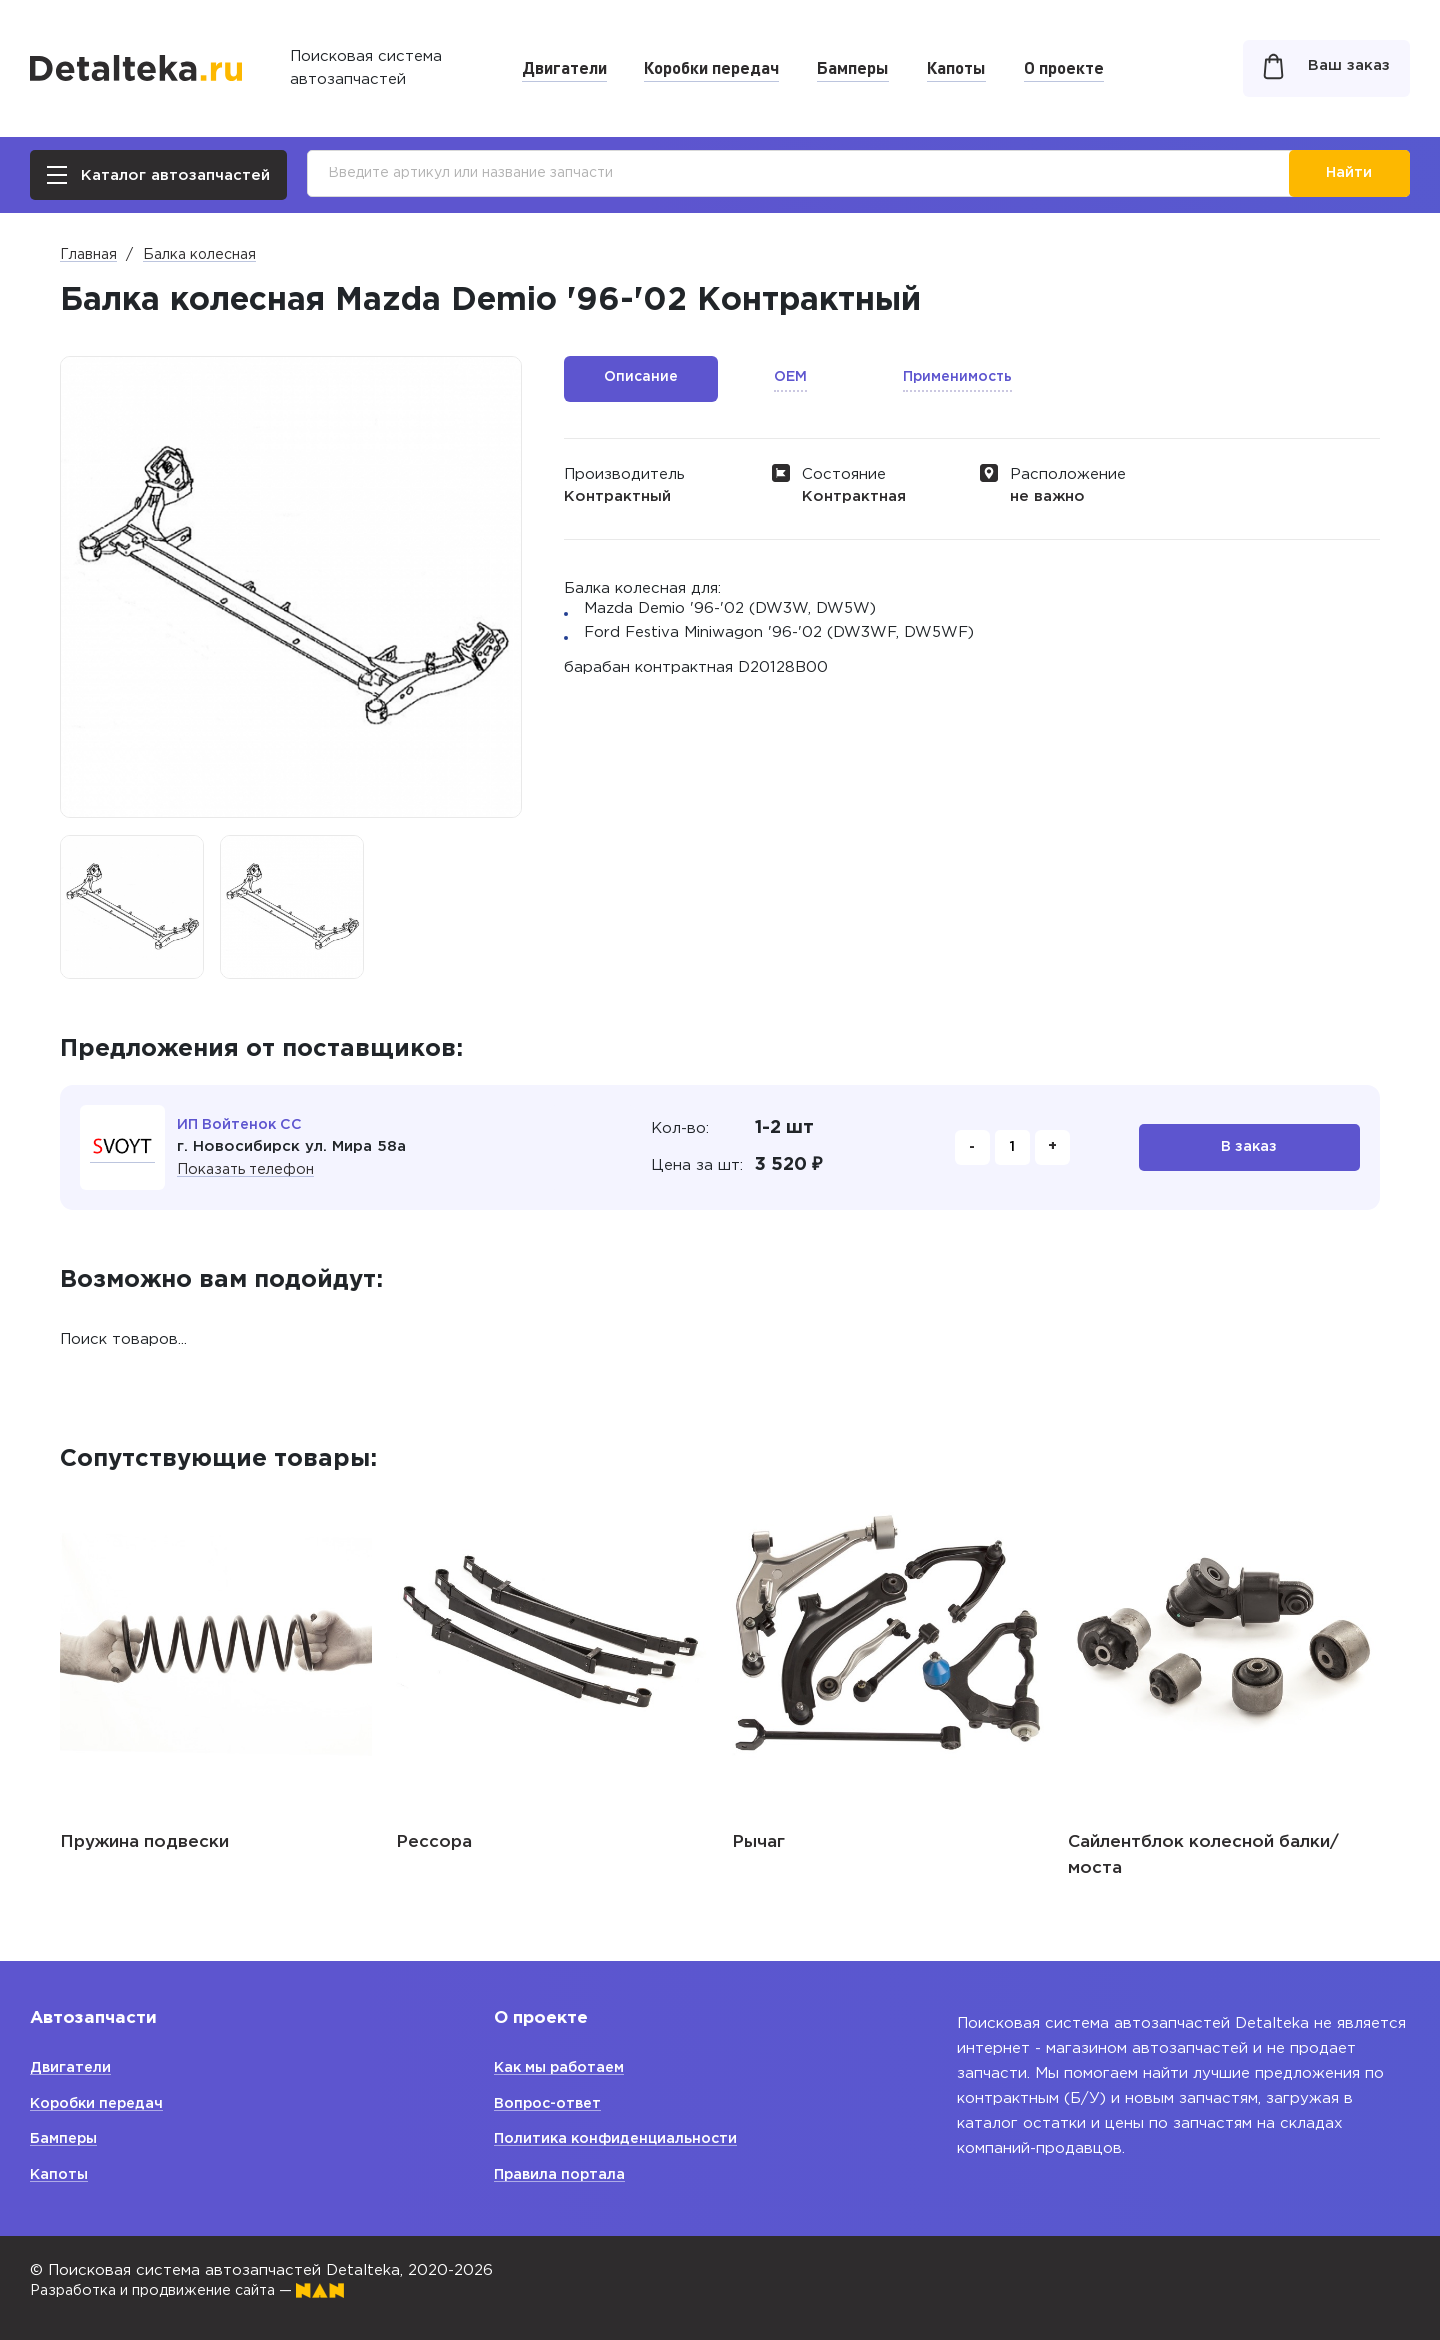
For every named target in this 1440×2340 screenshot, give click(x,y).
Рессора (434, 1842)
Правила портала (562, 2174)
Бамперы (853, 67)
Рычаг (758, 1842)
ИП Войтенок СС (243, 1124)
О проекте (1064, 67)
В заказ (1249, 1147)
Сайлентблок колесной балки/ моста (1203, 1855)
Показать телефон (249, 1169)
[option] (132, 907)
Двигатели (564, 67)
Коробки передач (711, 67)
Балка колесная (199, 255)
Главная (88, 255)
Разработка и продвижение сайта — (200, 2290)
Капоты (956, 67)
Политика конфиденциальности (621, 2138)
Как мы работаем (564, 2067)
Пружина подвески (144, 1842)
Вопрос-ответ (551, 2103)
